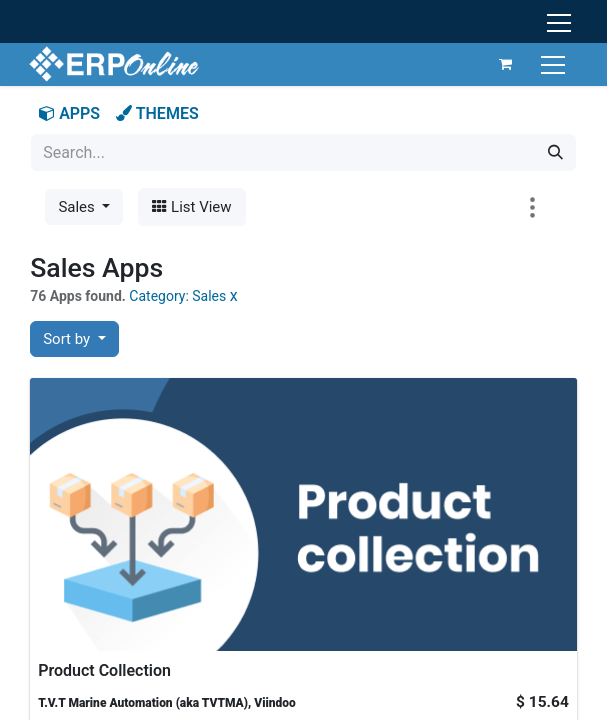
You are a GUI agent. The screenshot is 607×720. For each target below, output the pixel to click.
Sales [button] (78, 207)
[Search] (555, 152)
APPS (69, 113)
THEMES (157, 113)
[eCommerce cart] (504, 64)
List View (191, 207)
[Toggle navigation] (553, 63)
